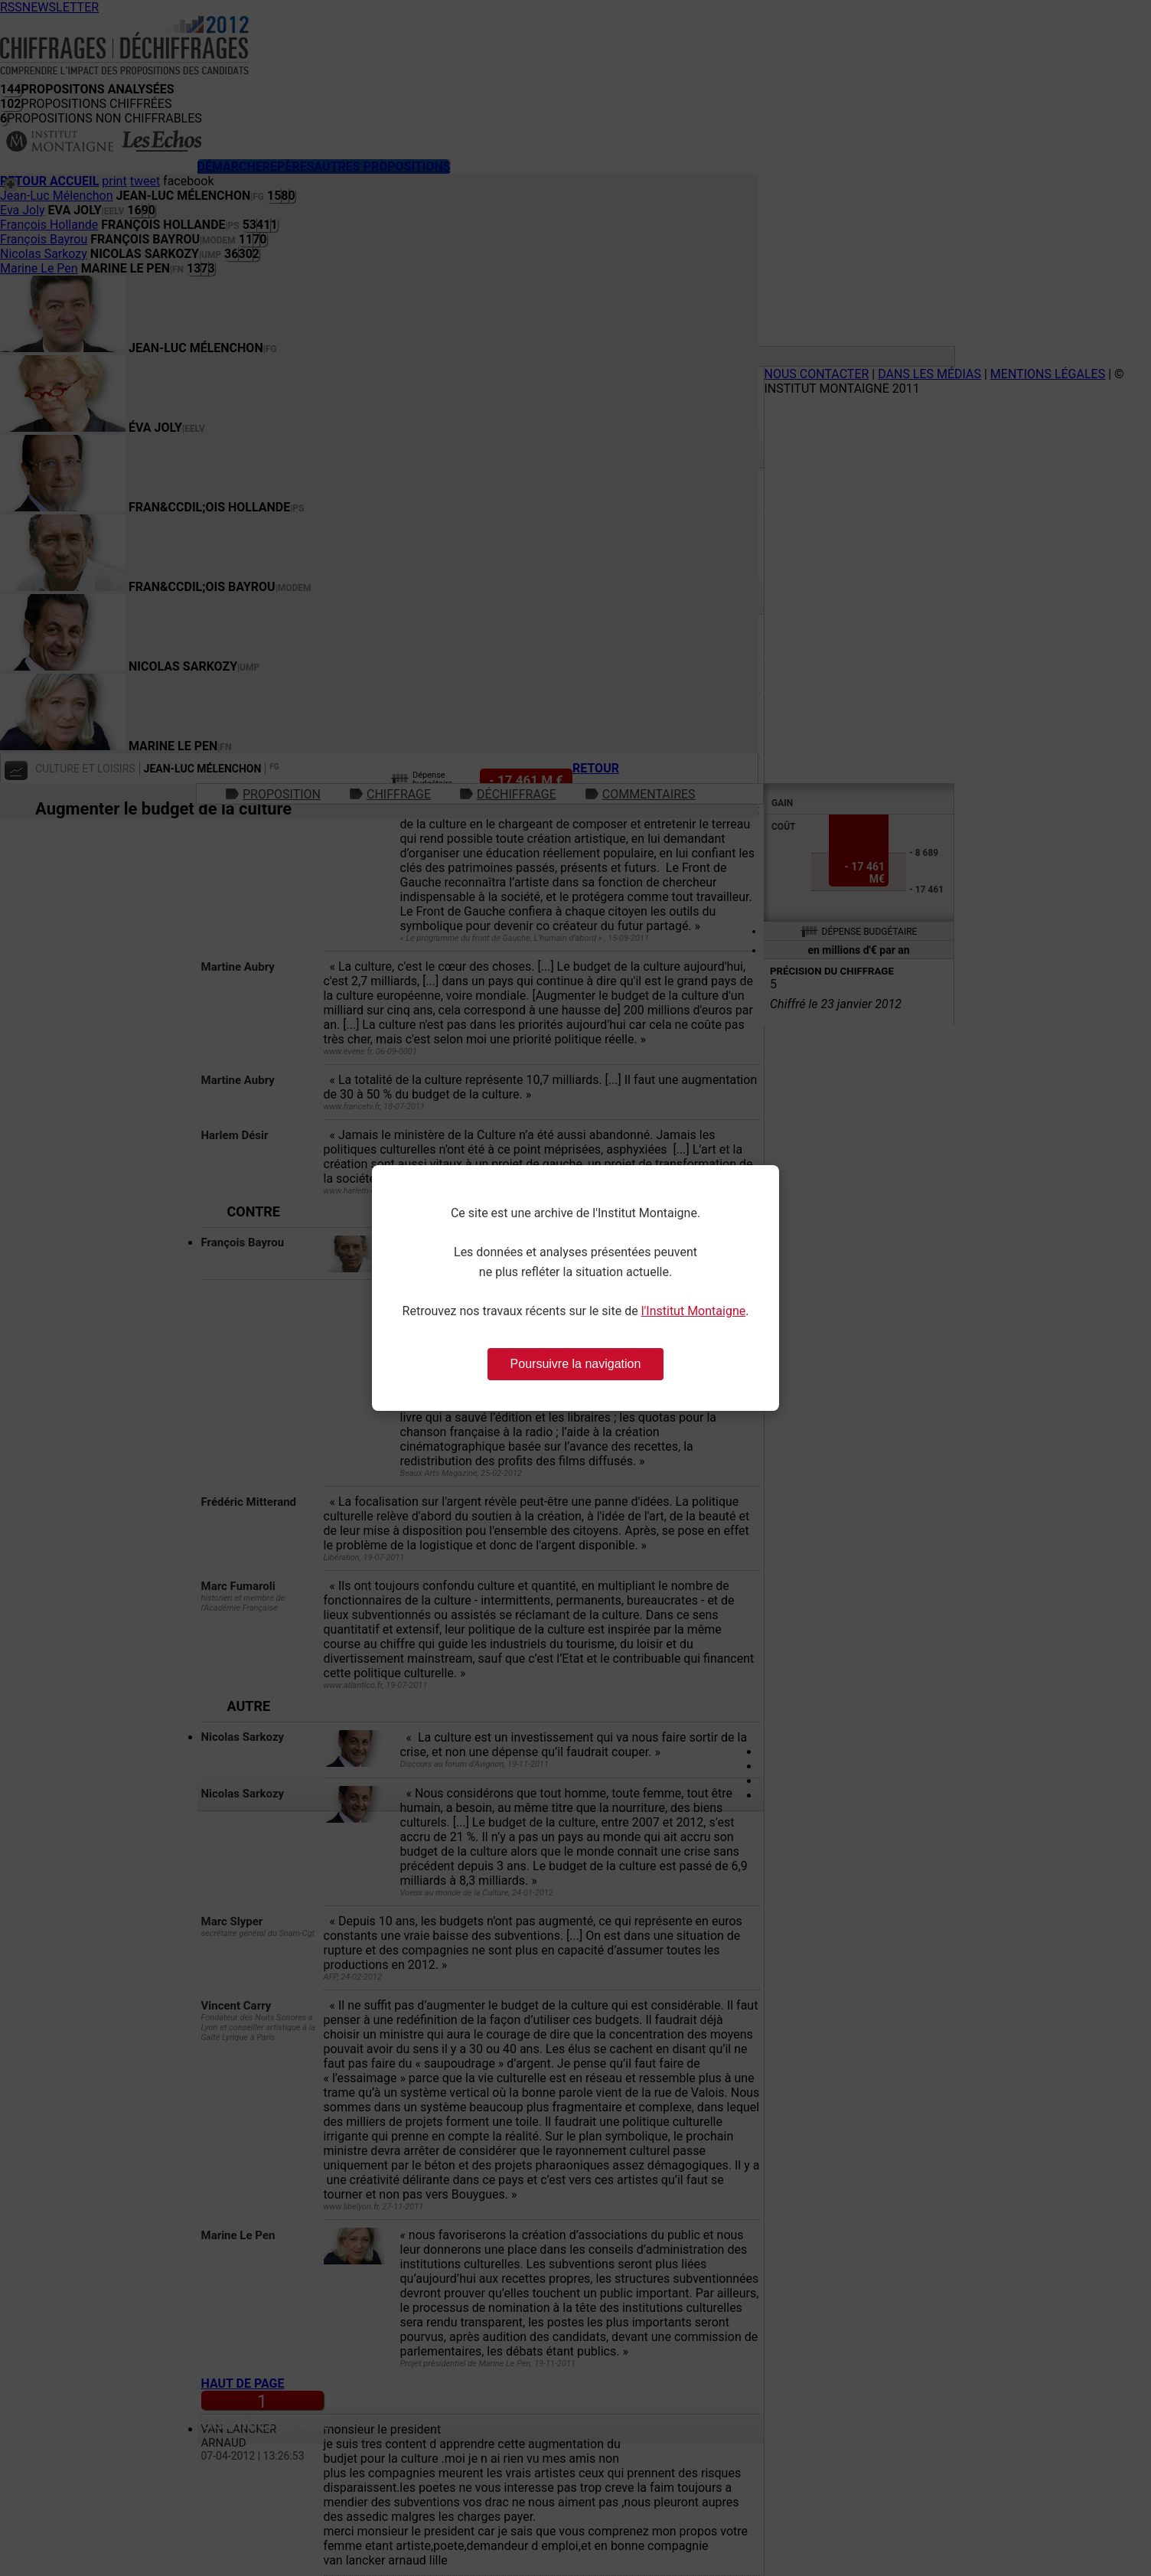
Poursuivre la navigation (575, 1363)
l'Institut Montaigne (693, 1311)
